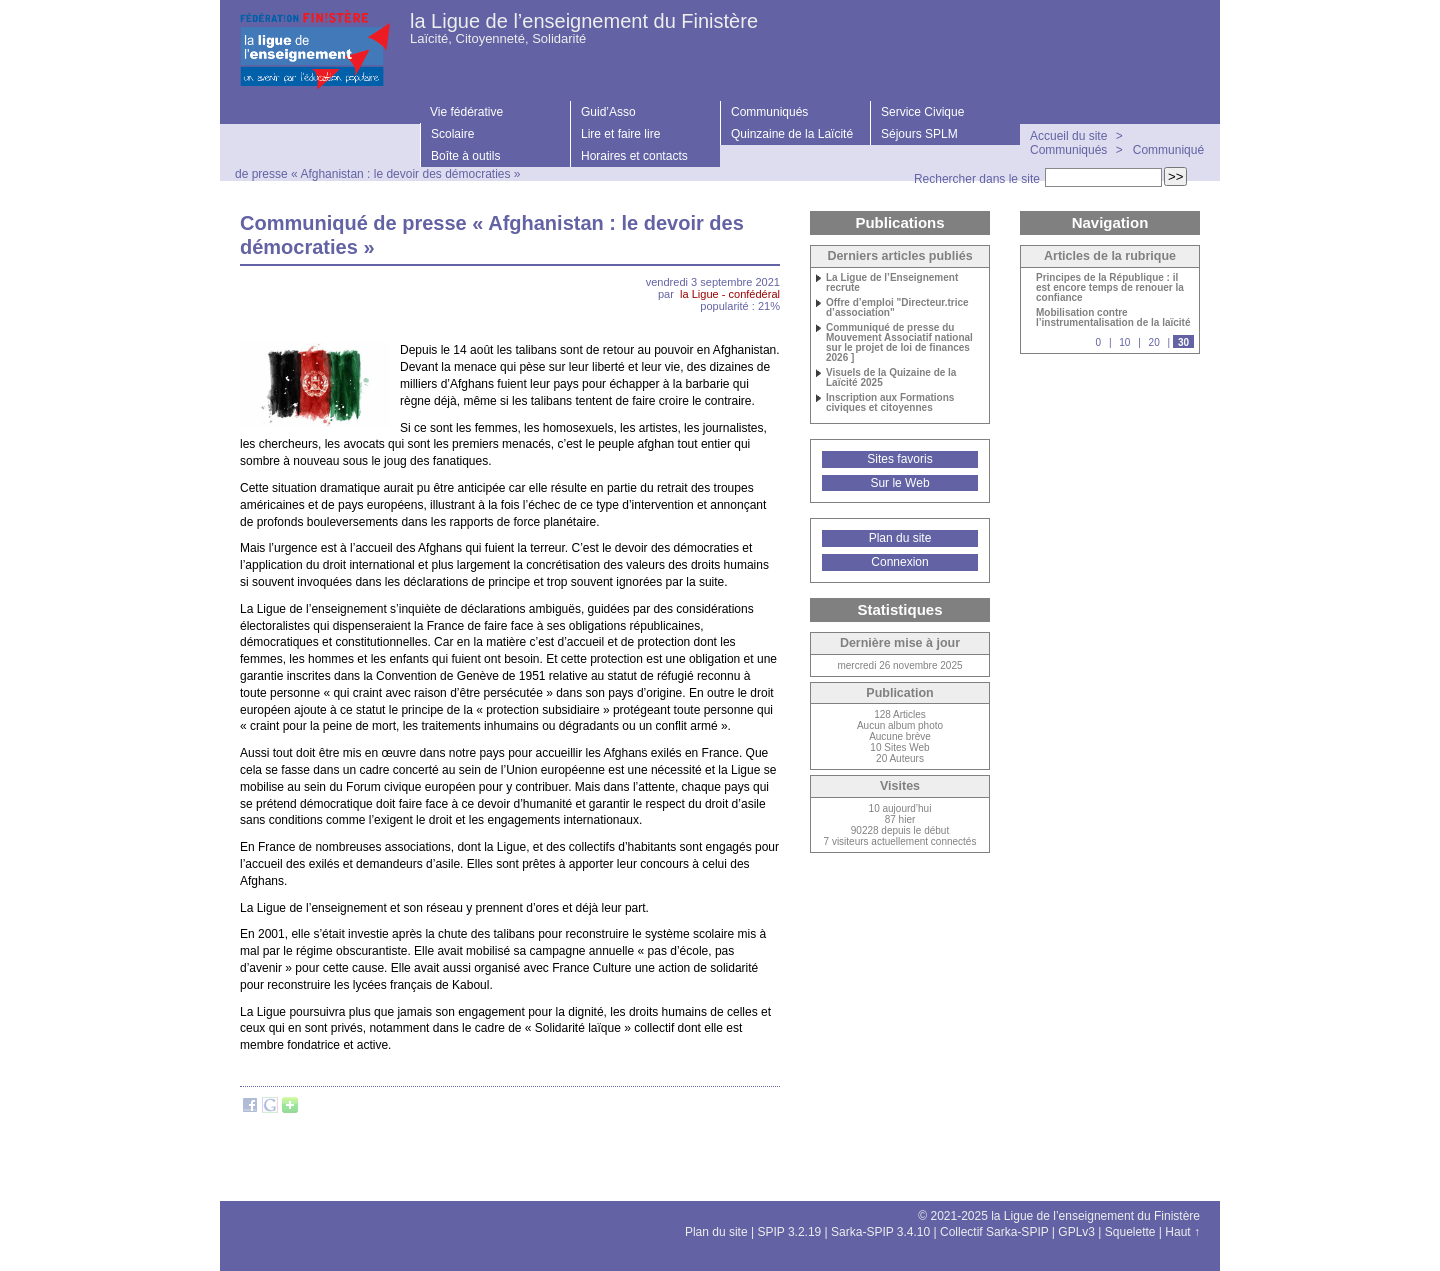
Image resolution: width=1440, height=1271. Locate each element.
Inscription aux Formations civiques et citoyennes (890, 403)
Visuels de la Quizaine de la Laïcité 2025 (891, 378)
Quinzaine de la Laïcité (792, 134)
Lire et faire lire (620, 134)
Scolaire (452, 134)
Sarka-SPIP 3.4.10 (880, 1232)
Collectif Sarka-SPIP (994, 1232)
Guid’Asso (608, 112)
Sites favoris (899, 459)
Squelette (1130, 1232)
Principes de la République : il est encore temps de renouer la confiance (1110, 288)
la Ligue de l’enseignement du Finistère (584, 21)
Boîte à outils (465, 156)
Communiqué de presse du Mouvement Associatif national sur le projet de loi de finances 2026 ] (899, 343)
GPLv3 (1076, 1232)
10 (1124, 342)
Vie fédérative (466, 112)
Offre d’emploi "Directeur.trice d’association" (897, 308)
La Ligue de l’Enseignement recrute (892, 283)
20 (1154, 342)
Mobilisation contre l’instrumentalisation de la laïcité (1113, 318)
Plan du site (900, 538)
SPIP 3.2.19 (789, 1232)
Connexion (899, 562)
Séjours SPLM (919, 134)
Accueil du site (1068, 136)
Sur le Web (899, 483)
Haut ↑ (1182, 1232)
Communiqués (769, 112)
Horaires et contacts (634, 156)
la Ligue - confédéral (730, 294)
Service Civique (922, 112)
